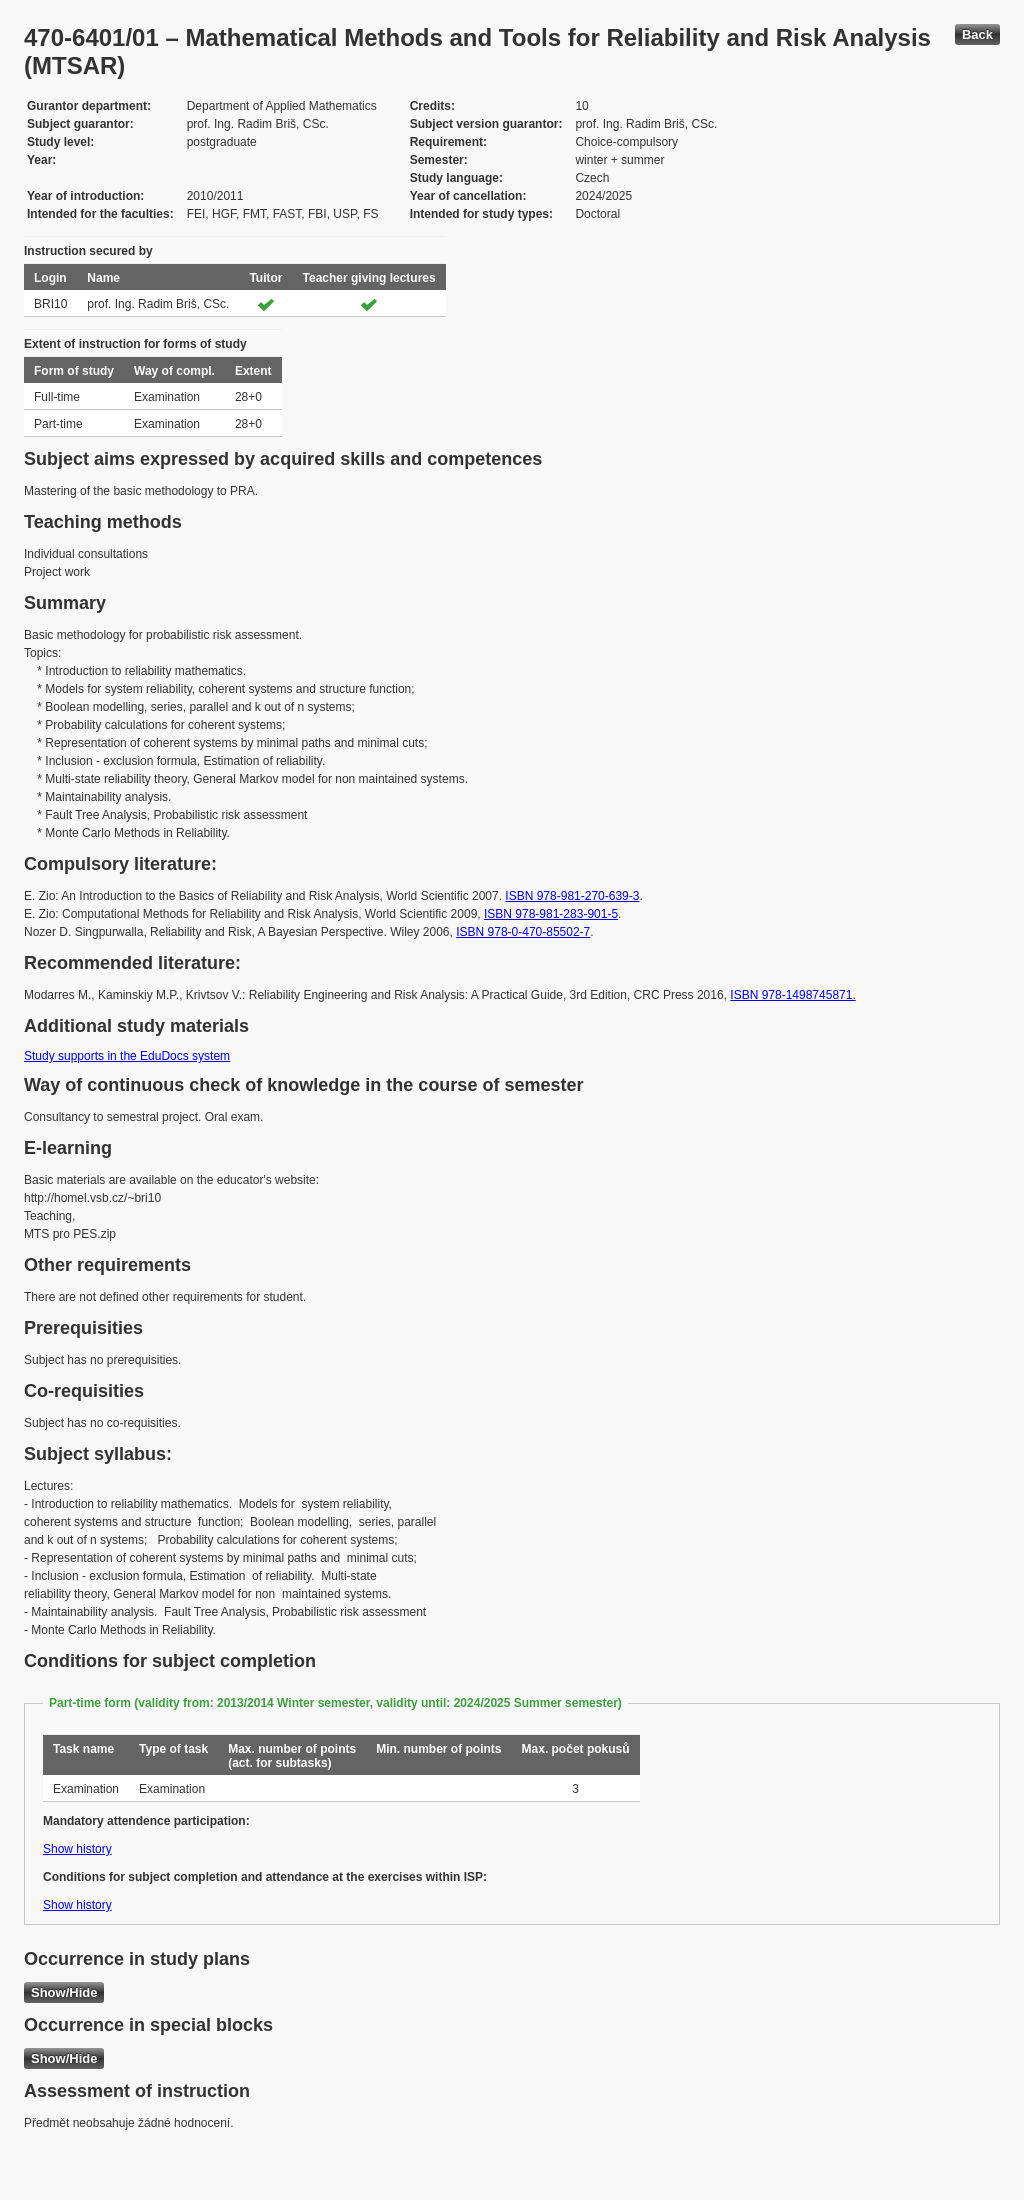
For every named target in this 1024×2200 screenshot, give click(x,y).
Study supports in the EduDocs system (127, 1056)
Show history (77, 1849)
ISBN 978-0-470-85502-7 (523, 932)
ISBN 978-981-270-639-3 (572, 896)
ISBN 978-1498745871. (792, 995)
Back (977, 34)
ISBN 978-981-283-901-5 (551, 914)
